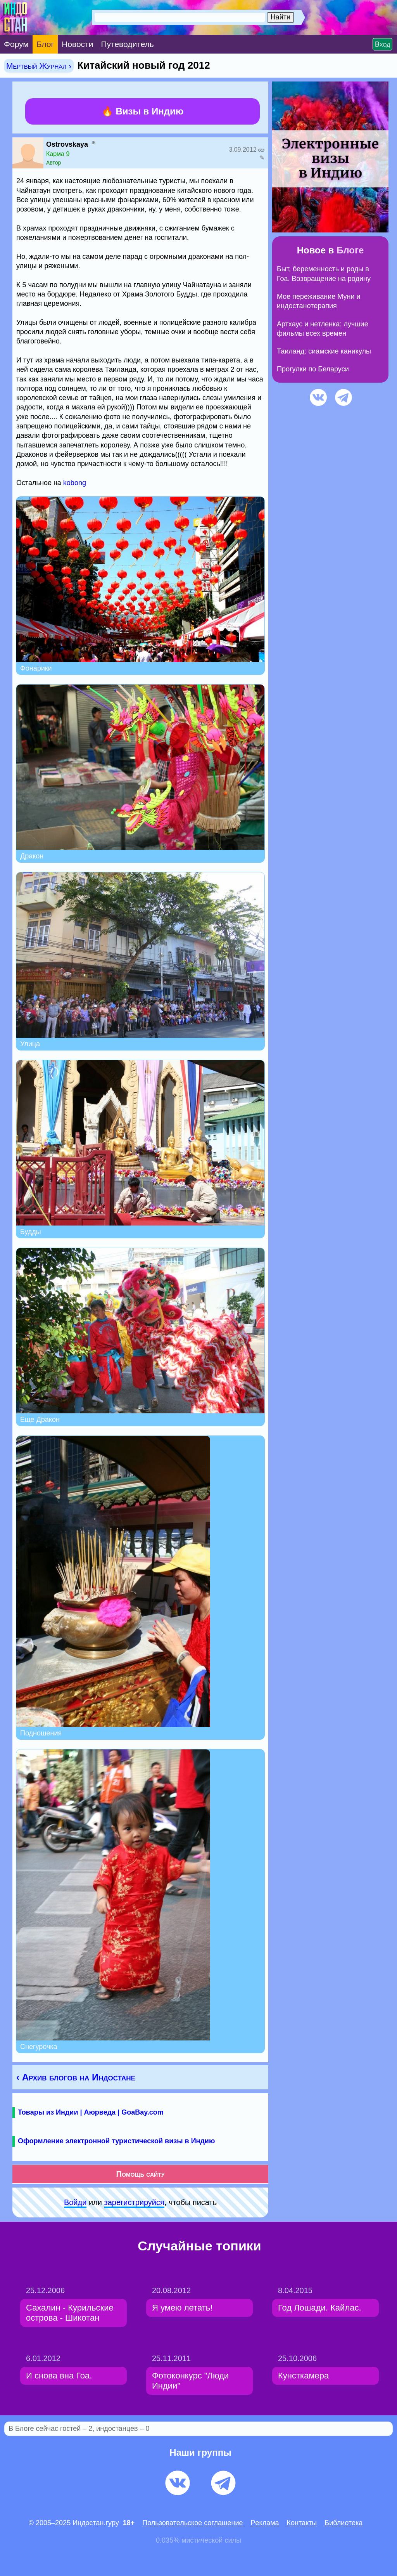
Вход (382, 44)
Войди (75, 2202)
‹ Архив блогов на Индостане (75, 2077)
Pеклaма (265, 2523)
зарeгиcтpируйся (134, 2202)
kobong (74, 483)
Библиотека (343, 2523)
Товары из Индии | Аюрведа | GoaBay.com (91, 2112)
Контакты (302, 2523)
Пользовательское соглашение (192, 2523)
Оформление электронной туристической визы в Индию (116, 2141)
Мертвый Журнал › (38, 65)
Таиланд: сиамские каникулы (324, 351)
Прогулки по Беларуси (313, 369)
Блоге (350, 250)
